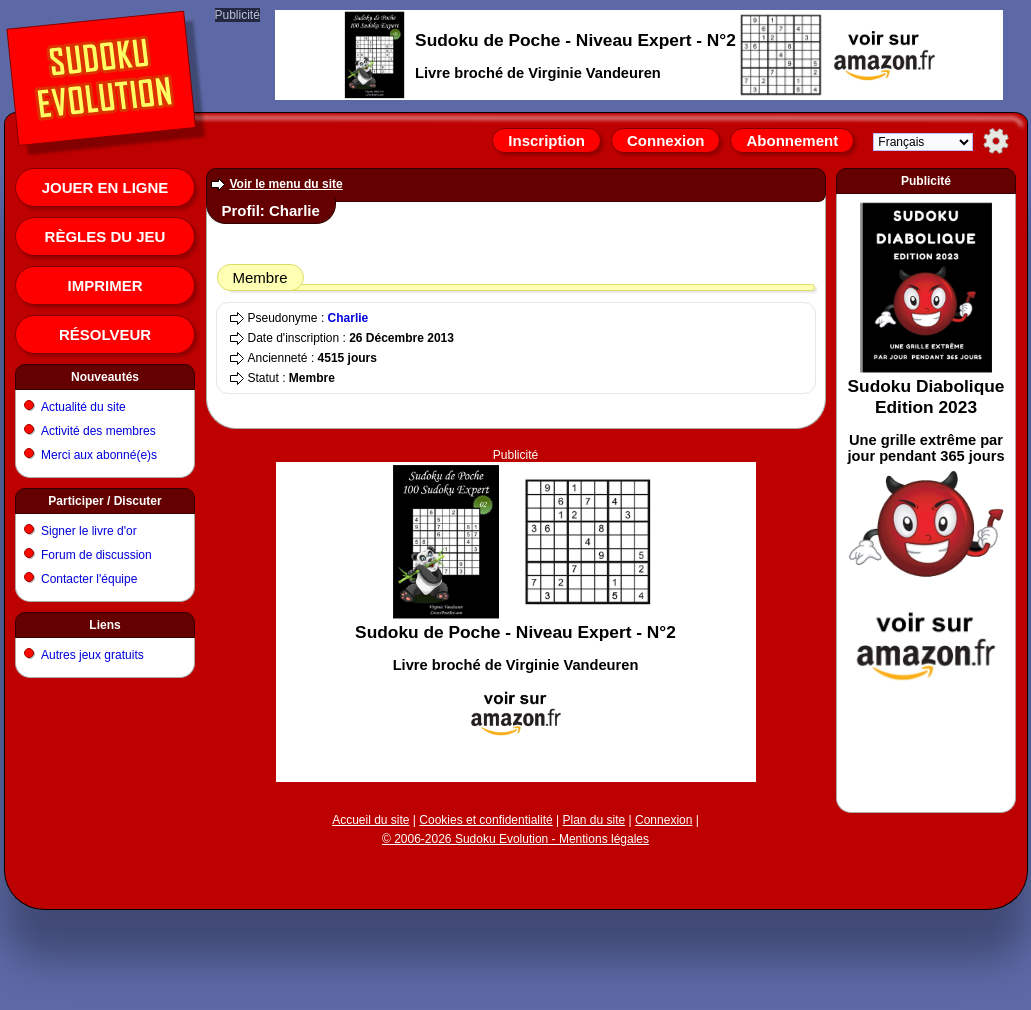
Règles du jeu (105, 236)
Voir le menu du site (286, 184)
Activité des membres (98, 431)
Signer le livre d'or (89, 531)
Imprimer (105, 285)
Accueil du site (370, 820)
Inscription (546, 140)
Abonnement (792, 140)
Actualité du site (83, 407)
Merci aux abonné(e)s (99, 455)
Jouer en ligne (105, 187)
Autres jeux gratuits (92, 655)
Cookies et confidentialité (485, 820)
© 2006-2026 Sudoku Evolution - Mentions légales (515, 839)
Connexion (666, 140)
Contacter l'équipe (89, 579)
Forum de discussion (96, 555)
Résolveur (105, 334)
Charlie (348, 318)
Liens (104, 625)
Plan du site (594, 820)
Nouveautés (105, 377)
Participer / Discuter (104, 501)
